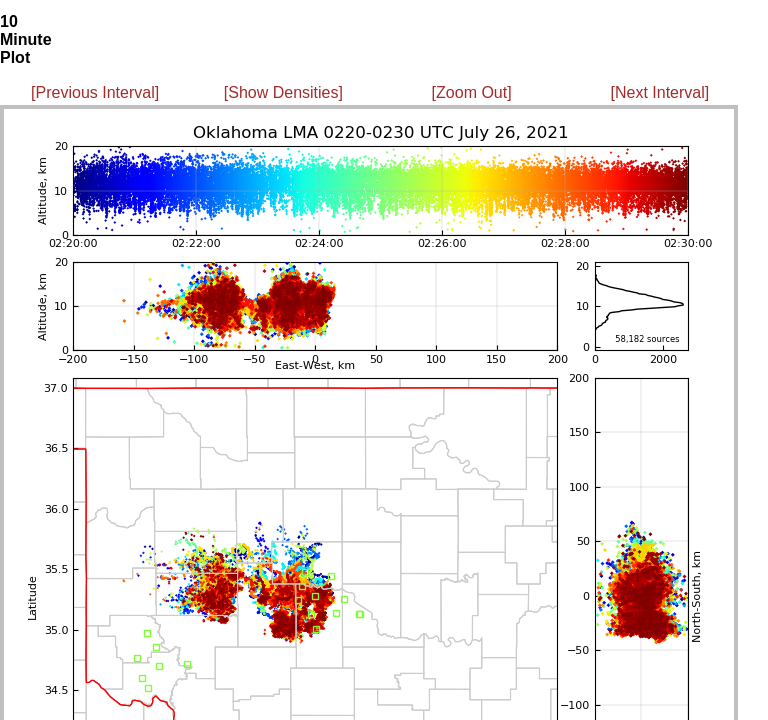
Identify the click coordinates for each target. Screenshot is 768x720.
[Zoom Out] (472, 92)
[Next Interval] (660, 92)
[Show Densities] (283, 92)
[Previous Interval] (95, 92)
